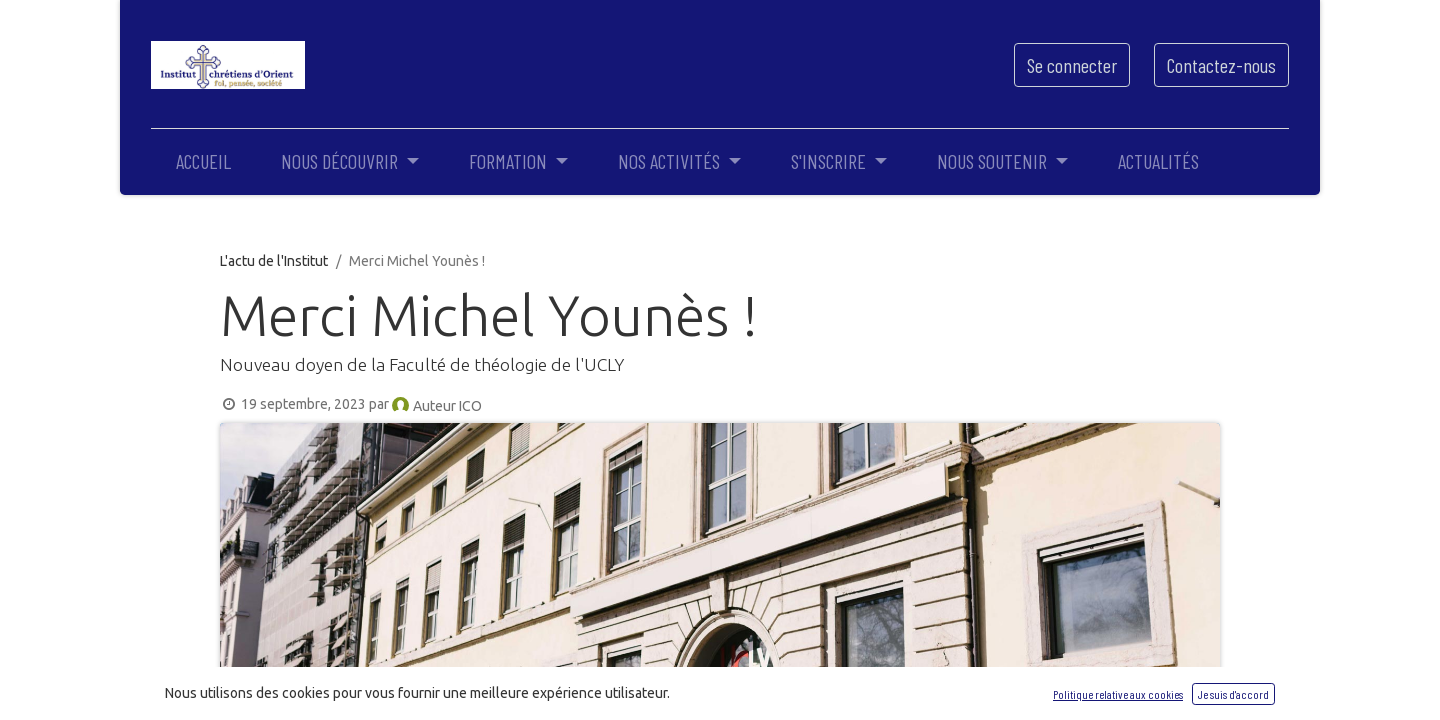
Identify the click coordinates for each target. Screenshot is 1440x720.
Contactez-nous (1221, 65)
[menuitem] (203, 161)
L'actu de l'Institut (274, 261)
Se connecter (1072, 65)
